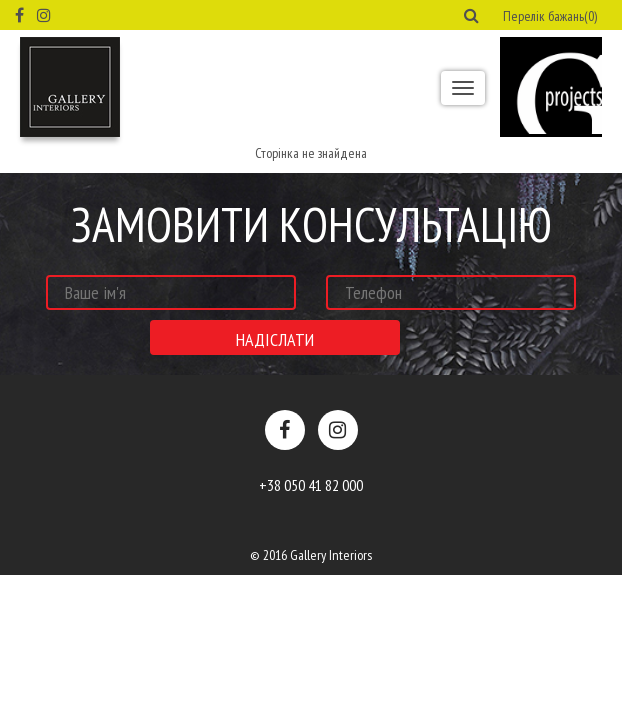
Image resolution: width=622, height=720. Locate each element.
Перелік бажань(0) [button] (550, 16)
